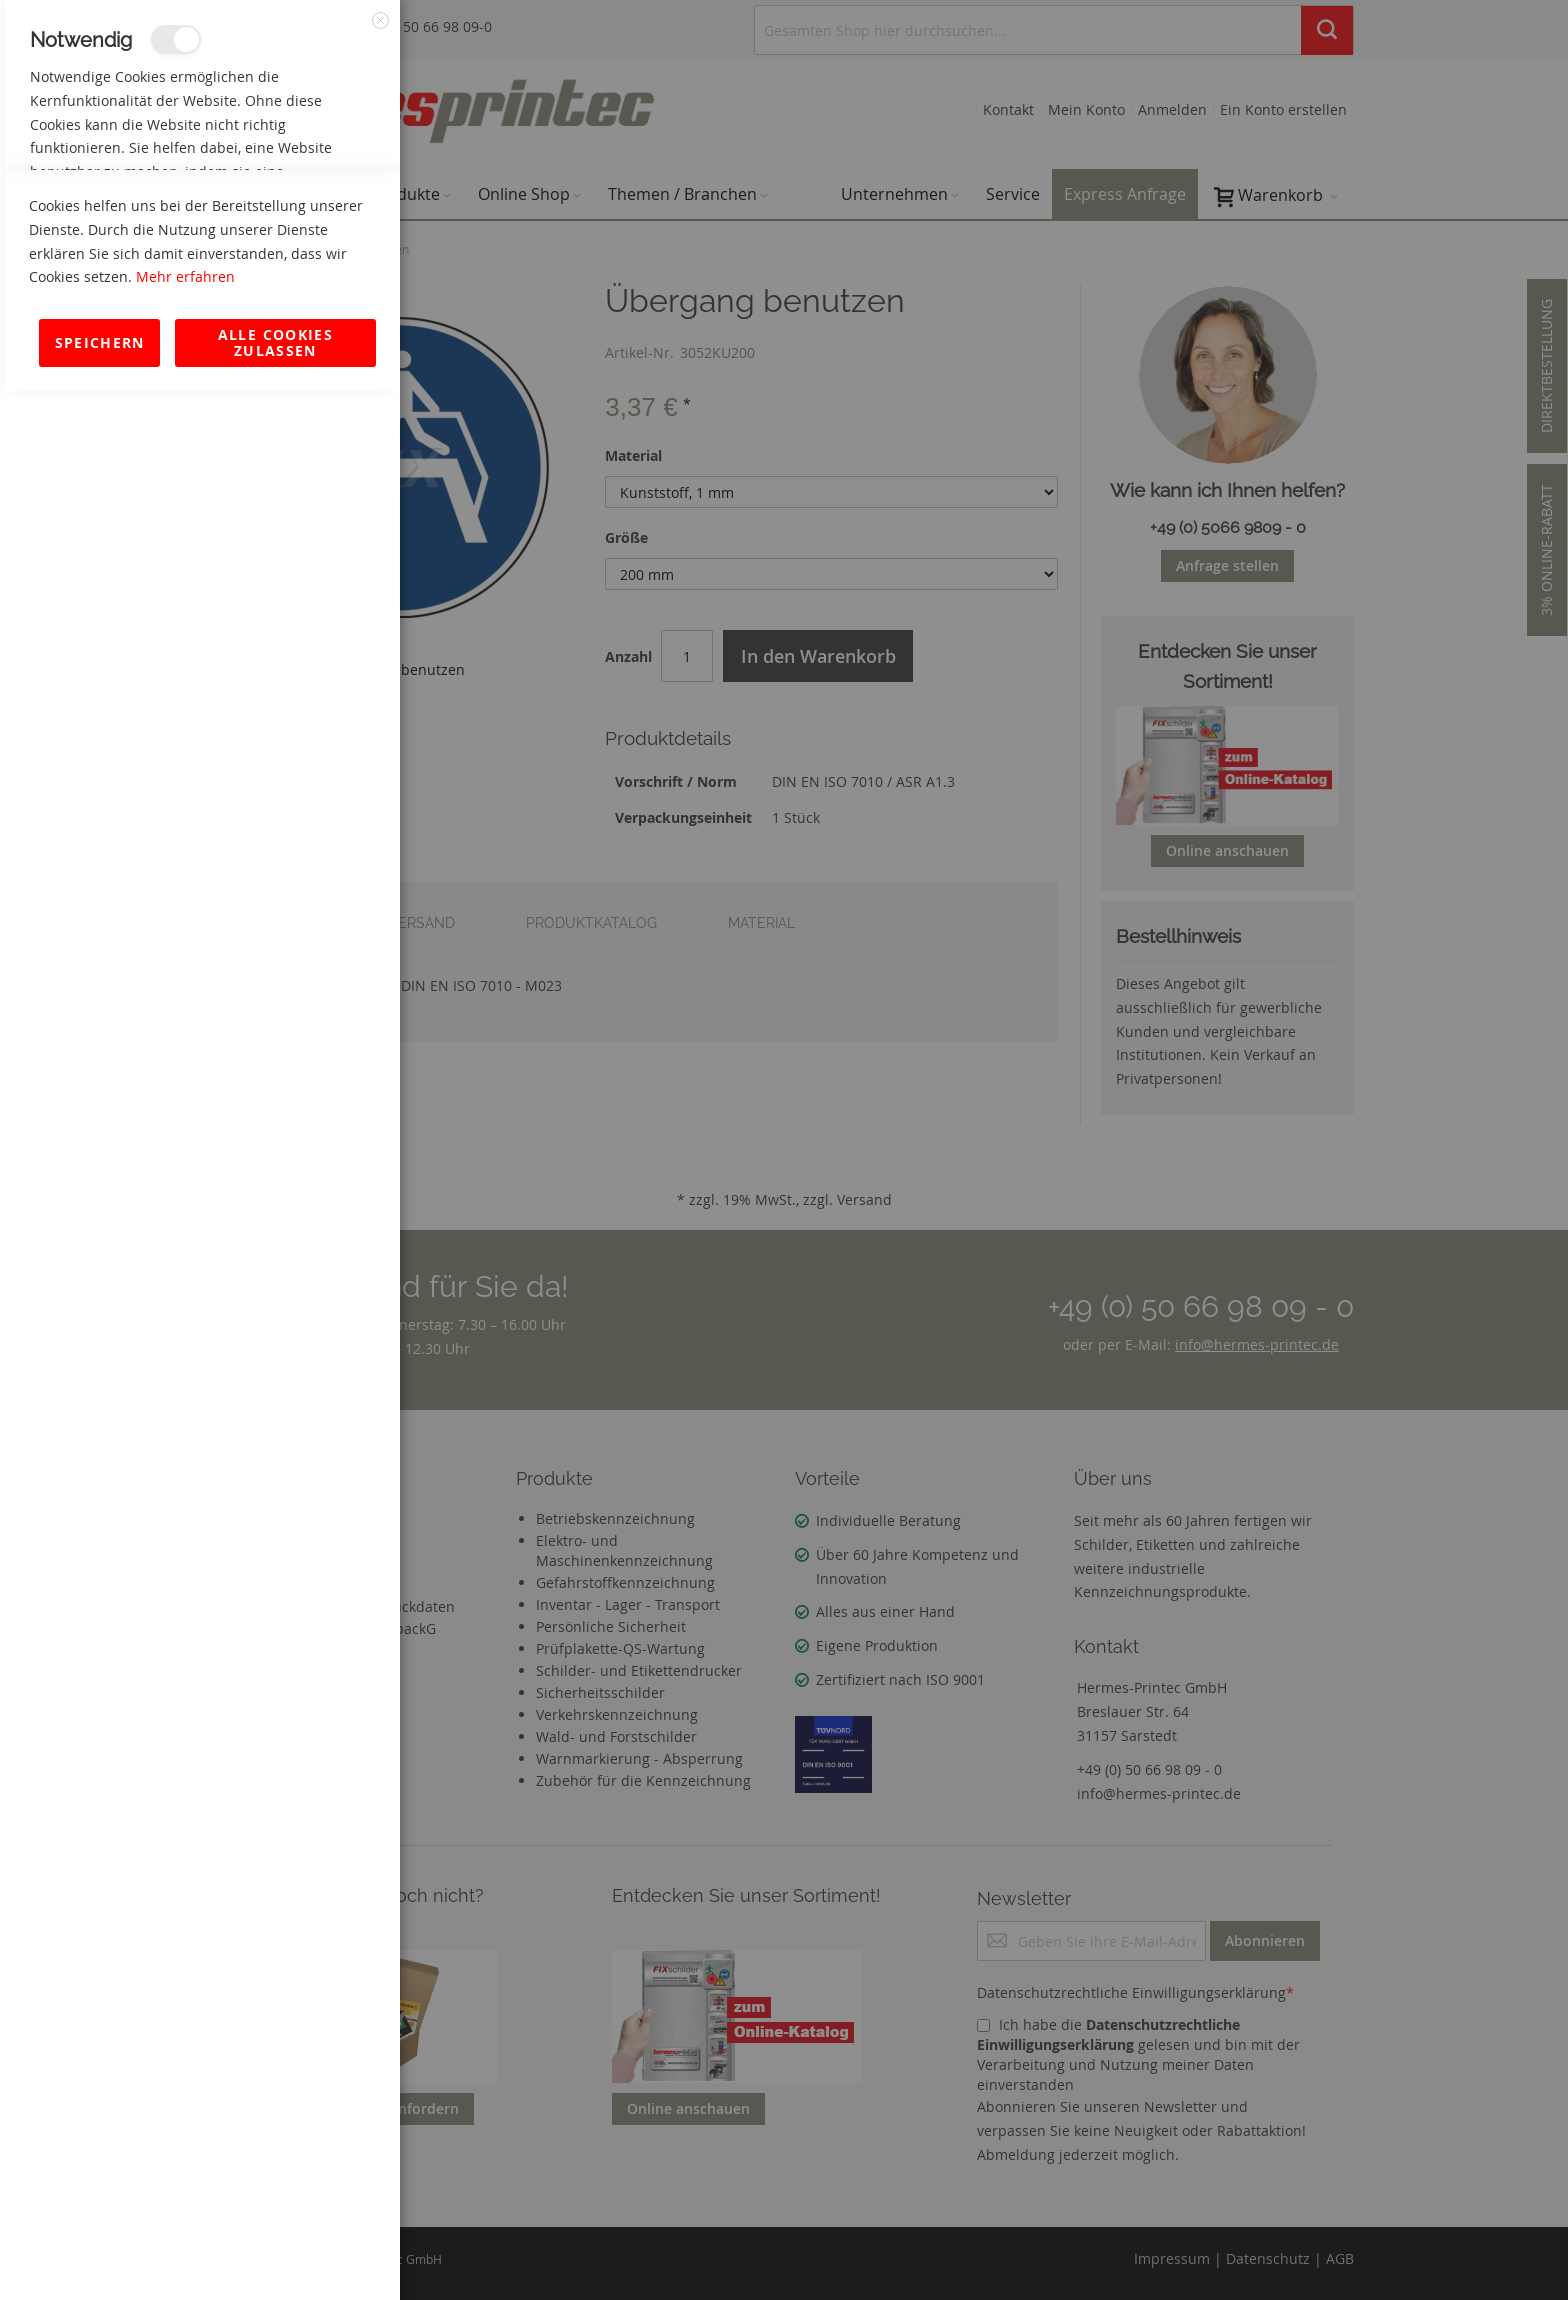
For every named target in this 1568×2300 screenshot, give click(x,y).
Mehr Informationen (311, 216)
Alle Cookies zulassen (275, 2251)
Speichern (100, 2251)
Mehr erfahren (185, 2185)
